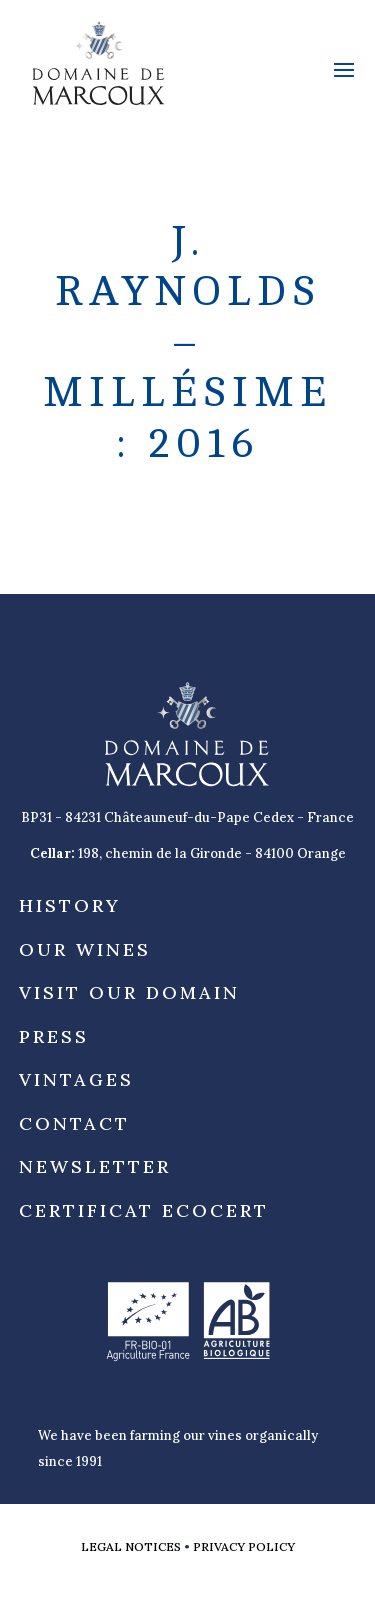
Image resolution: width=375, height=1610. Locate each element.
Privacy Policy (244, 1546)
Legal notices (131, 1546)
